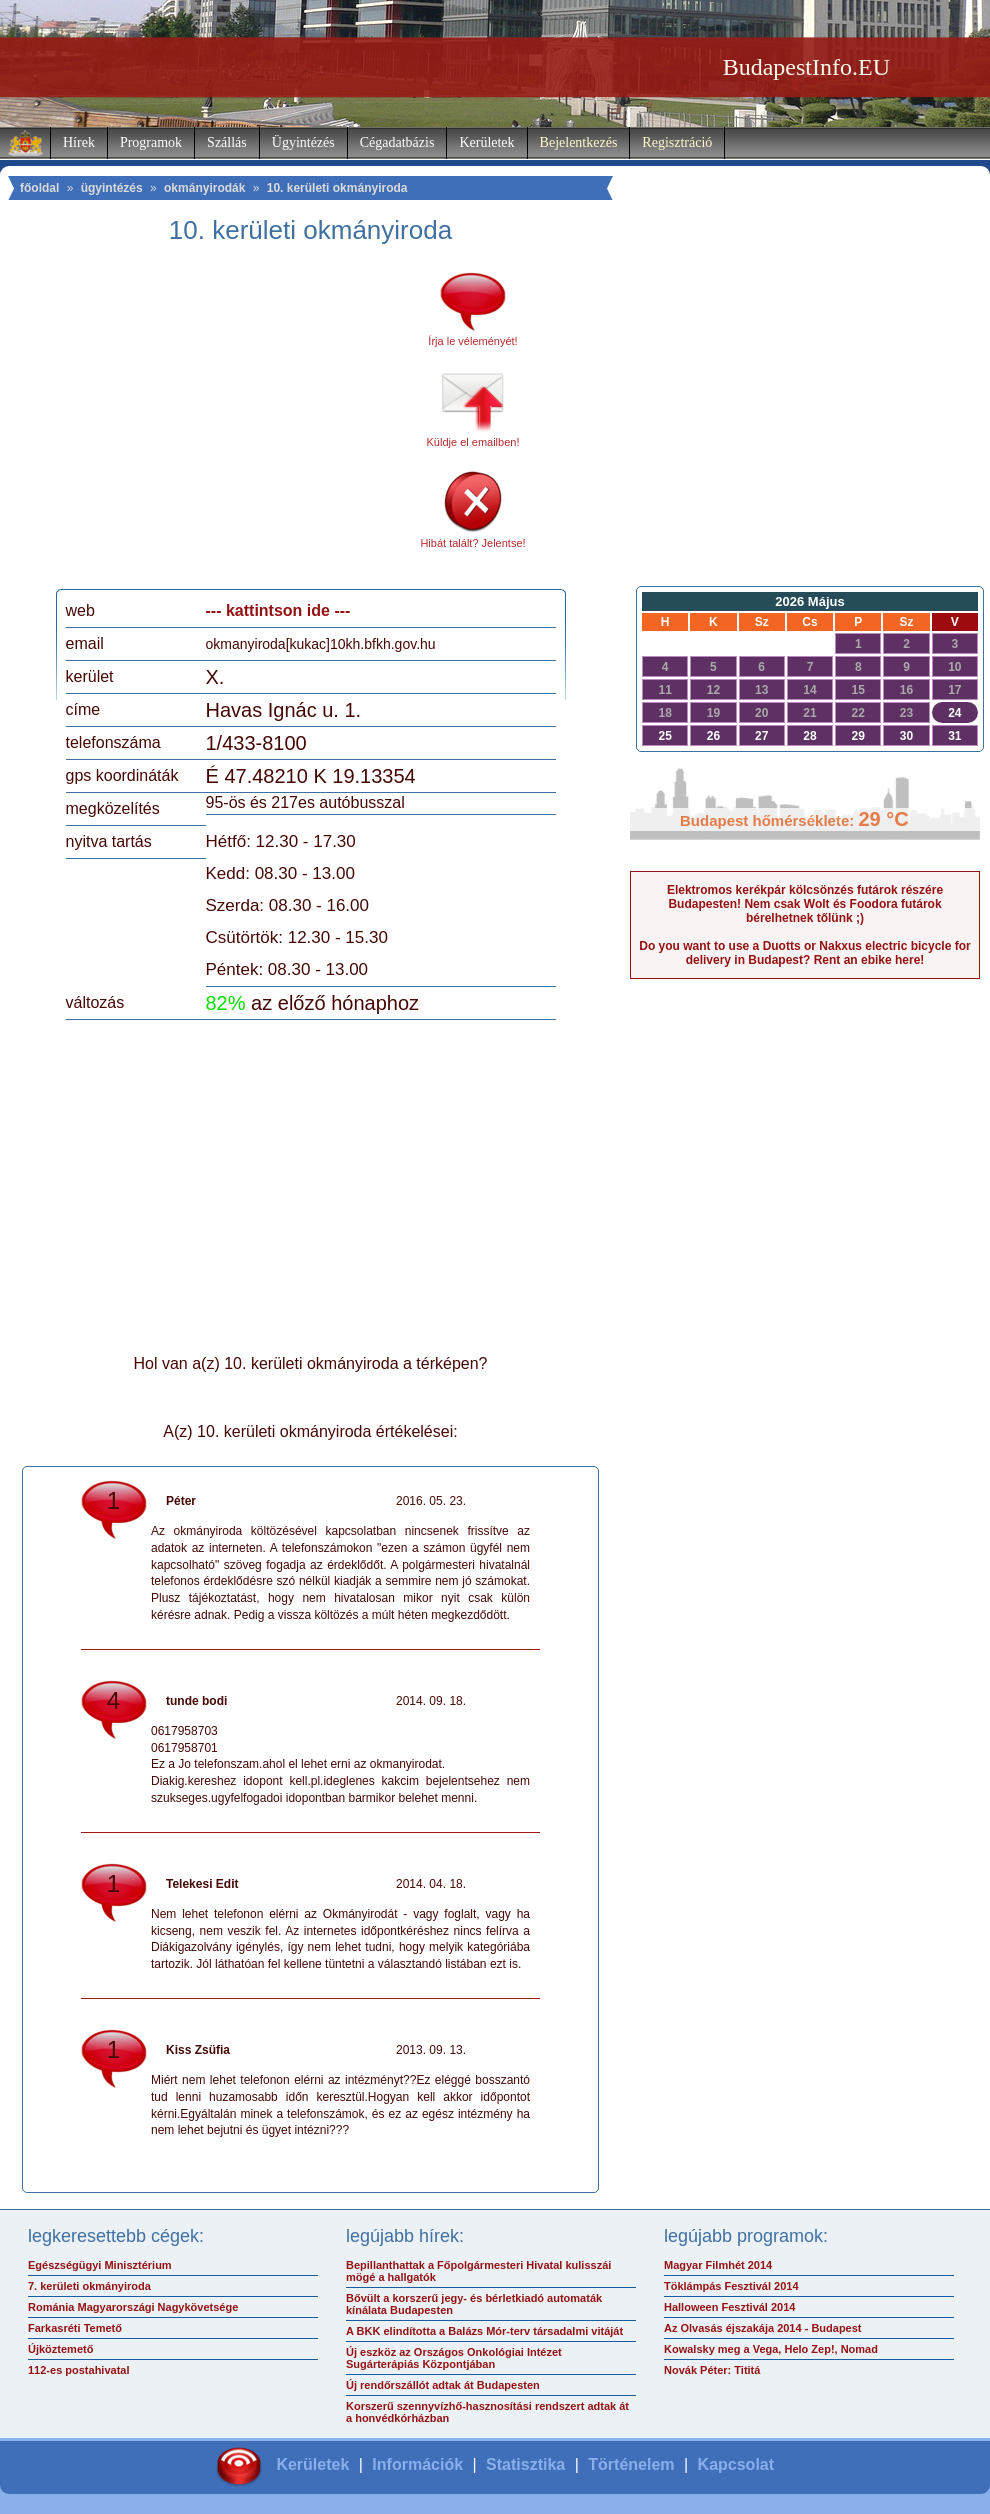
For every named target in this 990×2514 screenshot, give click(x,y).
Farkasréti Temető (75, 2328)
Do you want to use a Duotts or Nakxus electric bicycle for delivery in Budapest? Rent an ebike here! (804, 953)
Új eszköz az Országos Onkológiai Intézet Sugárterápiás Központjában (454, 2358)
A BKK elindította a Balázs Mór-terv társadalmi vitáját (484, 2331)
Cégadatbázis (397, 142)
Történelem (631, 2464)
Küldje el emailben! (473, 442)
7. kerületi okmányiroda (89, 2286)
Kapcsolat (736, 2464)
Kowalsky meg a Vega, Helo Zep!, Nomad (771, 2349)
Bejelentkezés (579, 142)
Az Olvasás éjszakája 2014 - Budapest (763, 2328)
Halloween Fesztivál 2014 (729, 2307)
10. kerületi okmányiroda (337, 188)
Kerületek (486, 142)
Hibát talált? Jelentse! (472, 543)
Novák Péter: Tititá (712, 2370)
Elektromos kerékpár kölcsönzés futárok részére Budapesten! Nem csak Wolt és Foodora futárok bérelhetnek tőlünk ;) (805, 904)
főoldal (39, 188)
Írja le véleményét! (472, 341)
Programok (151, 142)
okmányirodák (204, 188)
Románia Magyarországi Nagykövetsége (133, 2307)
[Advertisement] (233, 424)
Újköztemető (60, 2349)
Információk (417, 2464)
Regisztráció (677, 142)
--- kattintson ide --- (278, 610)
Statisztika (525, 2464)
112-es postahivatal (79, 2370)
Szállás (227, 142)
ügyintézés (112, 188)
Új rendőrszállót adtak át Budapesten (443, 2385)
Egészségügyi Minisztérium (100, 2265)
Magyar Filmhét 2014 (718, 2265)
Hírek (79, 142)
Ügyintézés (303, 142)
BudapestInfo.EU (806, 67)
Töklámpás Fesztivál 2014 (731, 2286)
